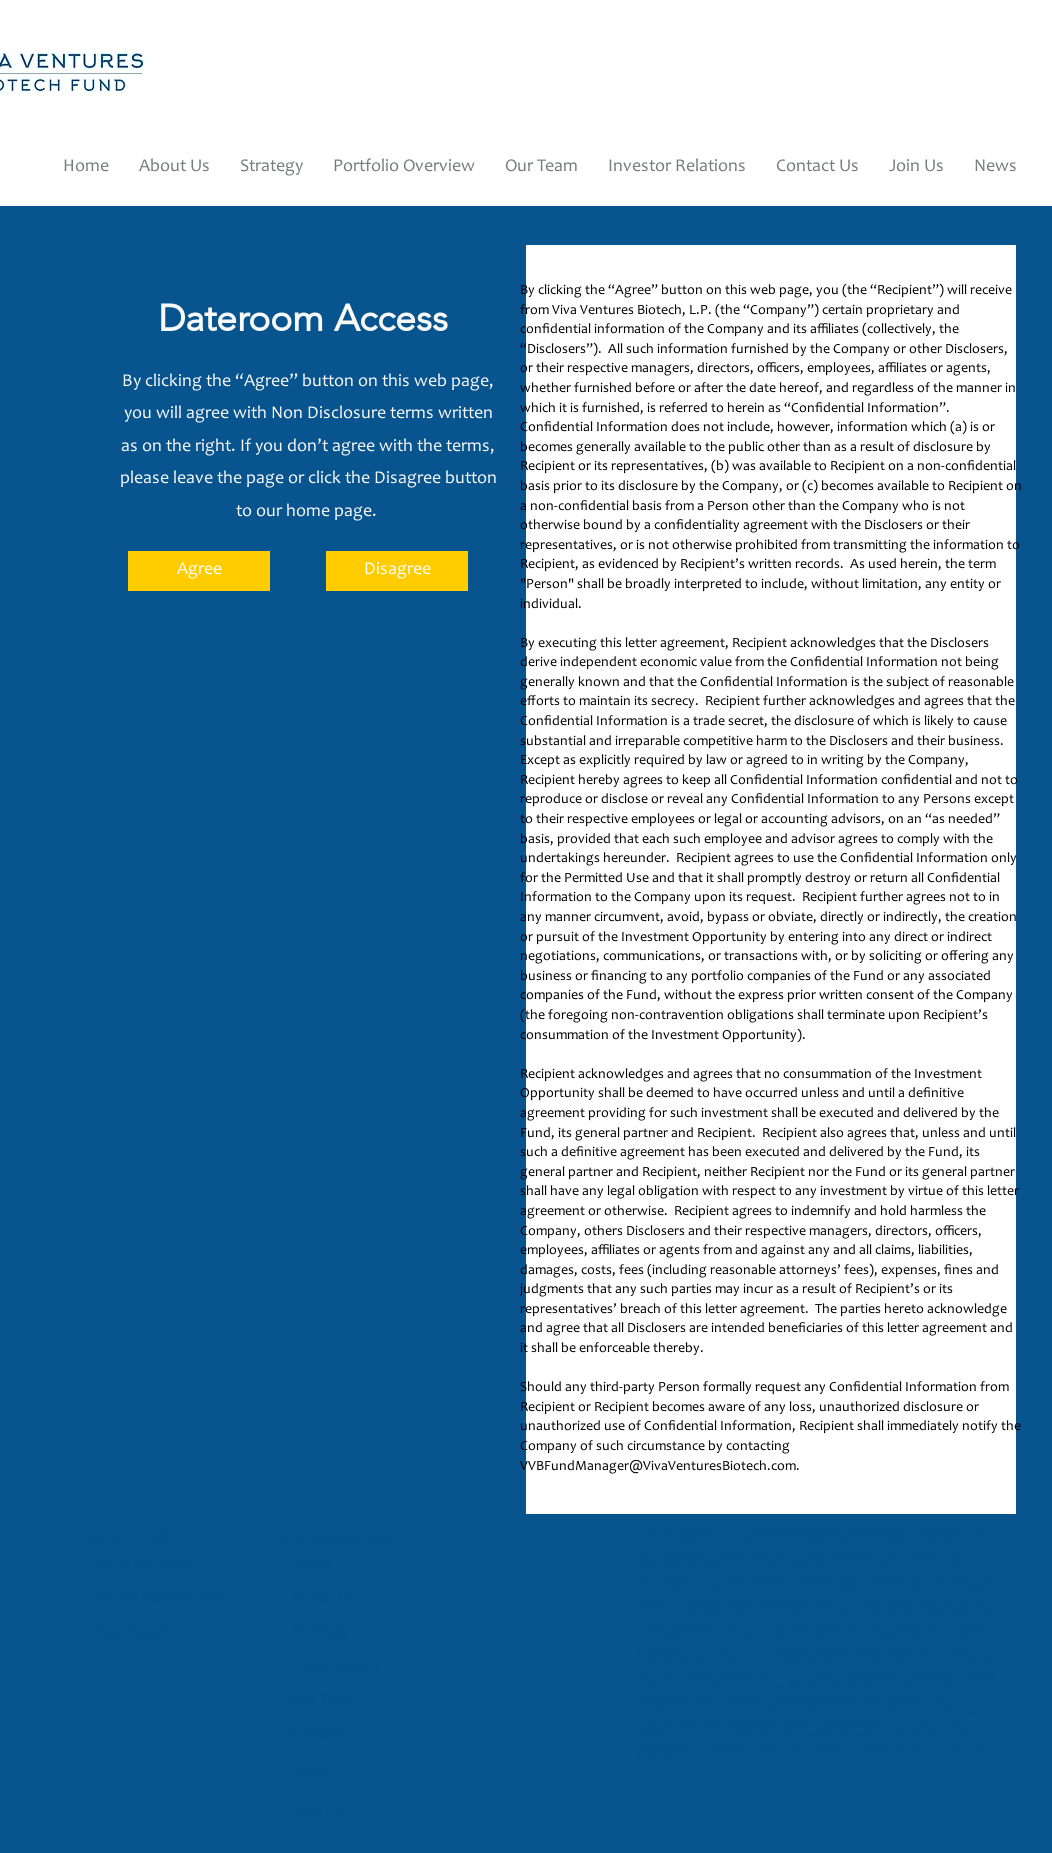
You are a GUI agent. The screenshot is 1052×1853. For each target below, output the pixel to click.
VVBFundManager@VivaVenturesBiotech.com (658, 1467)
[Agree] (199, 571)
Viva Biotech (133, 1633)
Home (311, 1565)
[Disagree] (397, 571)
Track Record (335, 1666)
